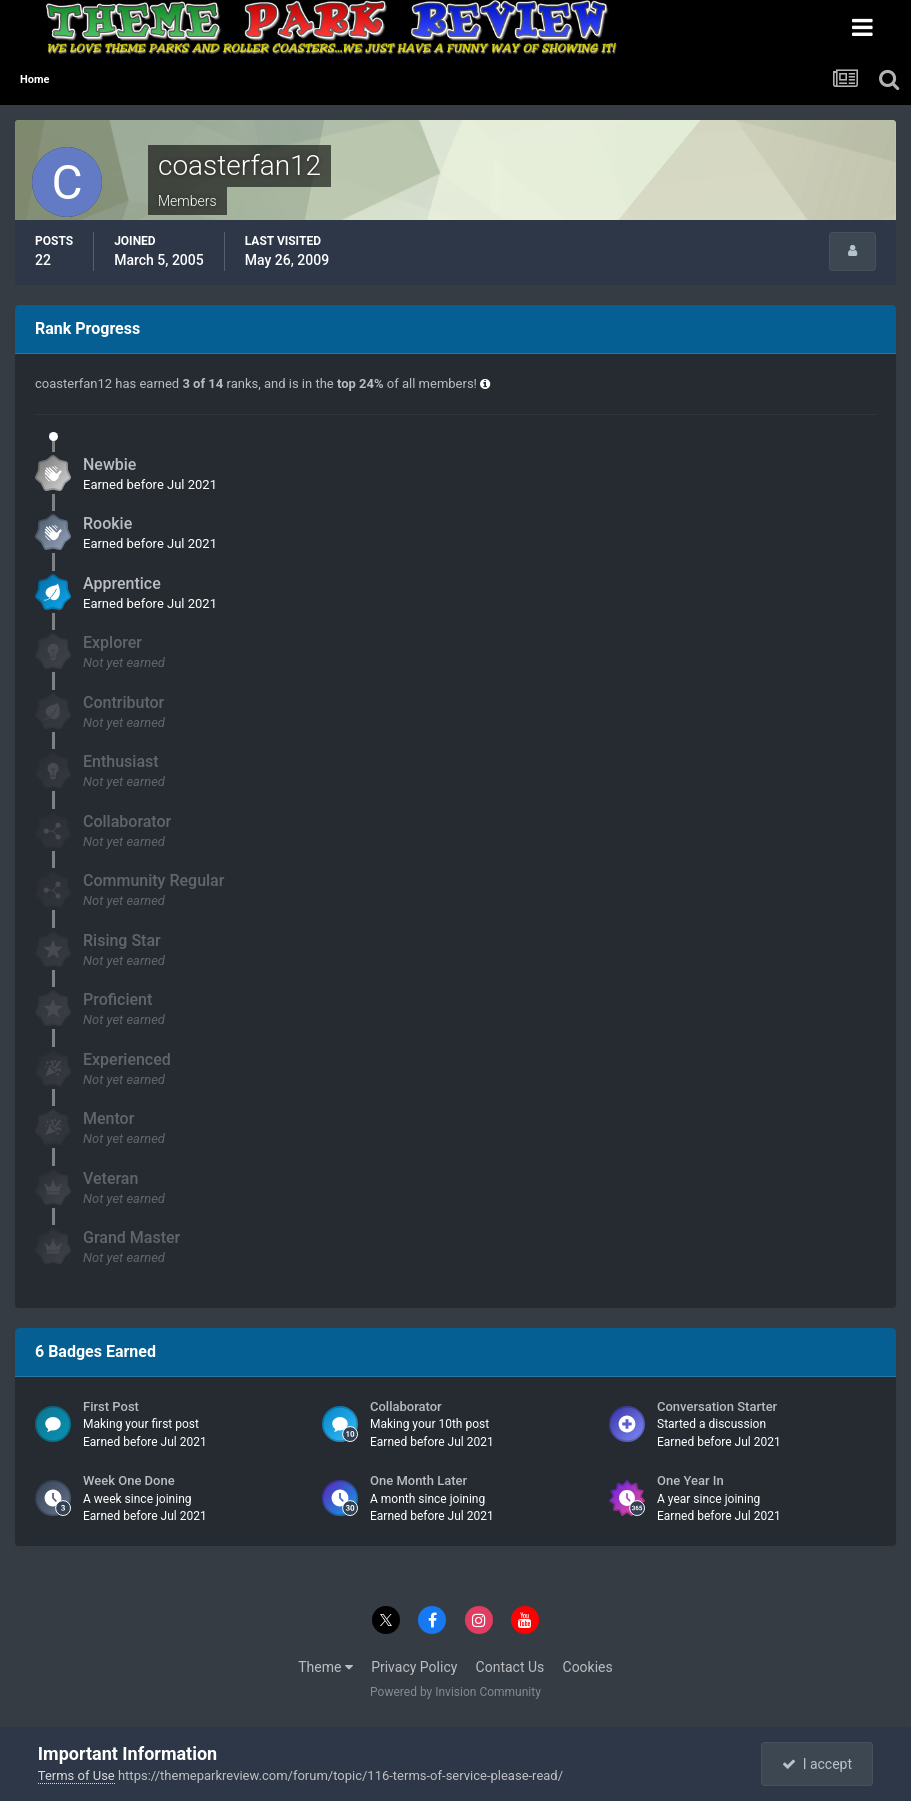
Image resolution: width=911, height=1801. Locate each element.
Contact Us (510, 1667)
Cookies (588, 1667)
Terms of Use (76, 1775)
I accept (817, 1764)
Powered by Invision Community (455, 1692)
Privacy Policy (414, 1667)
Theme (325, 1667)
